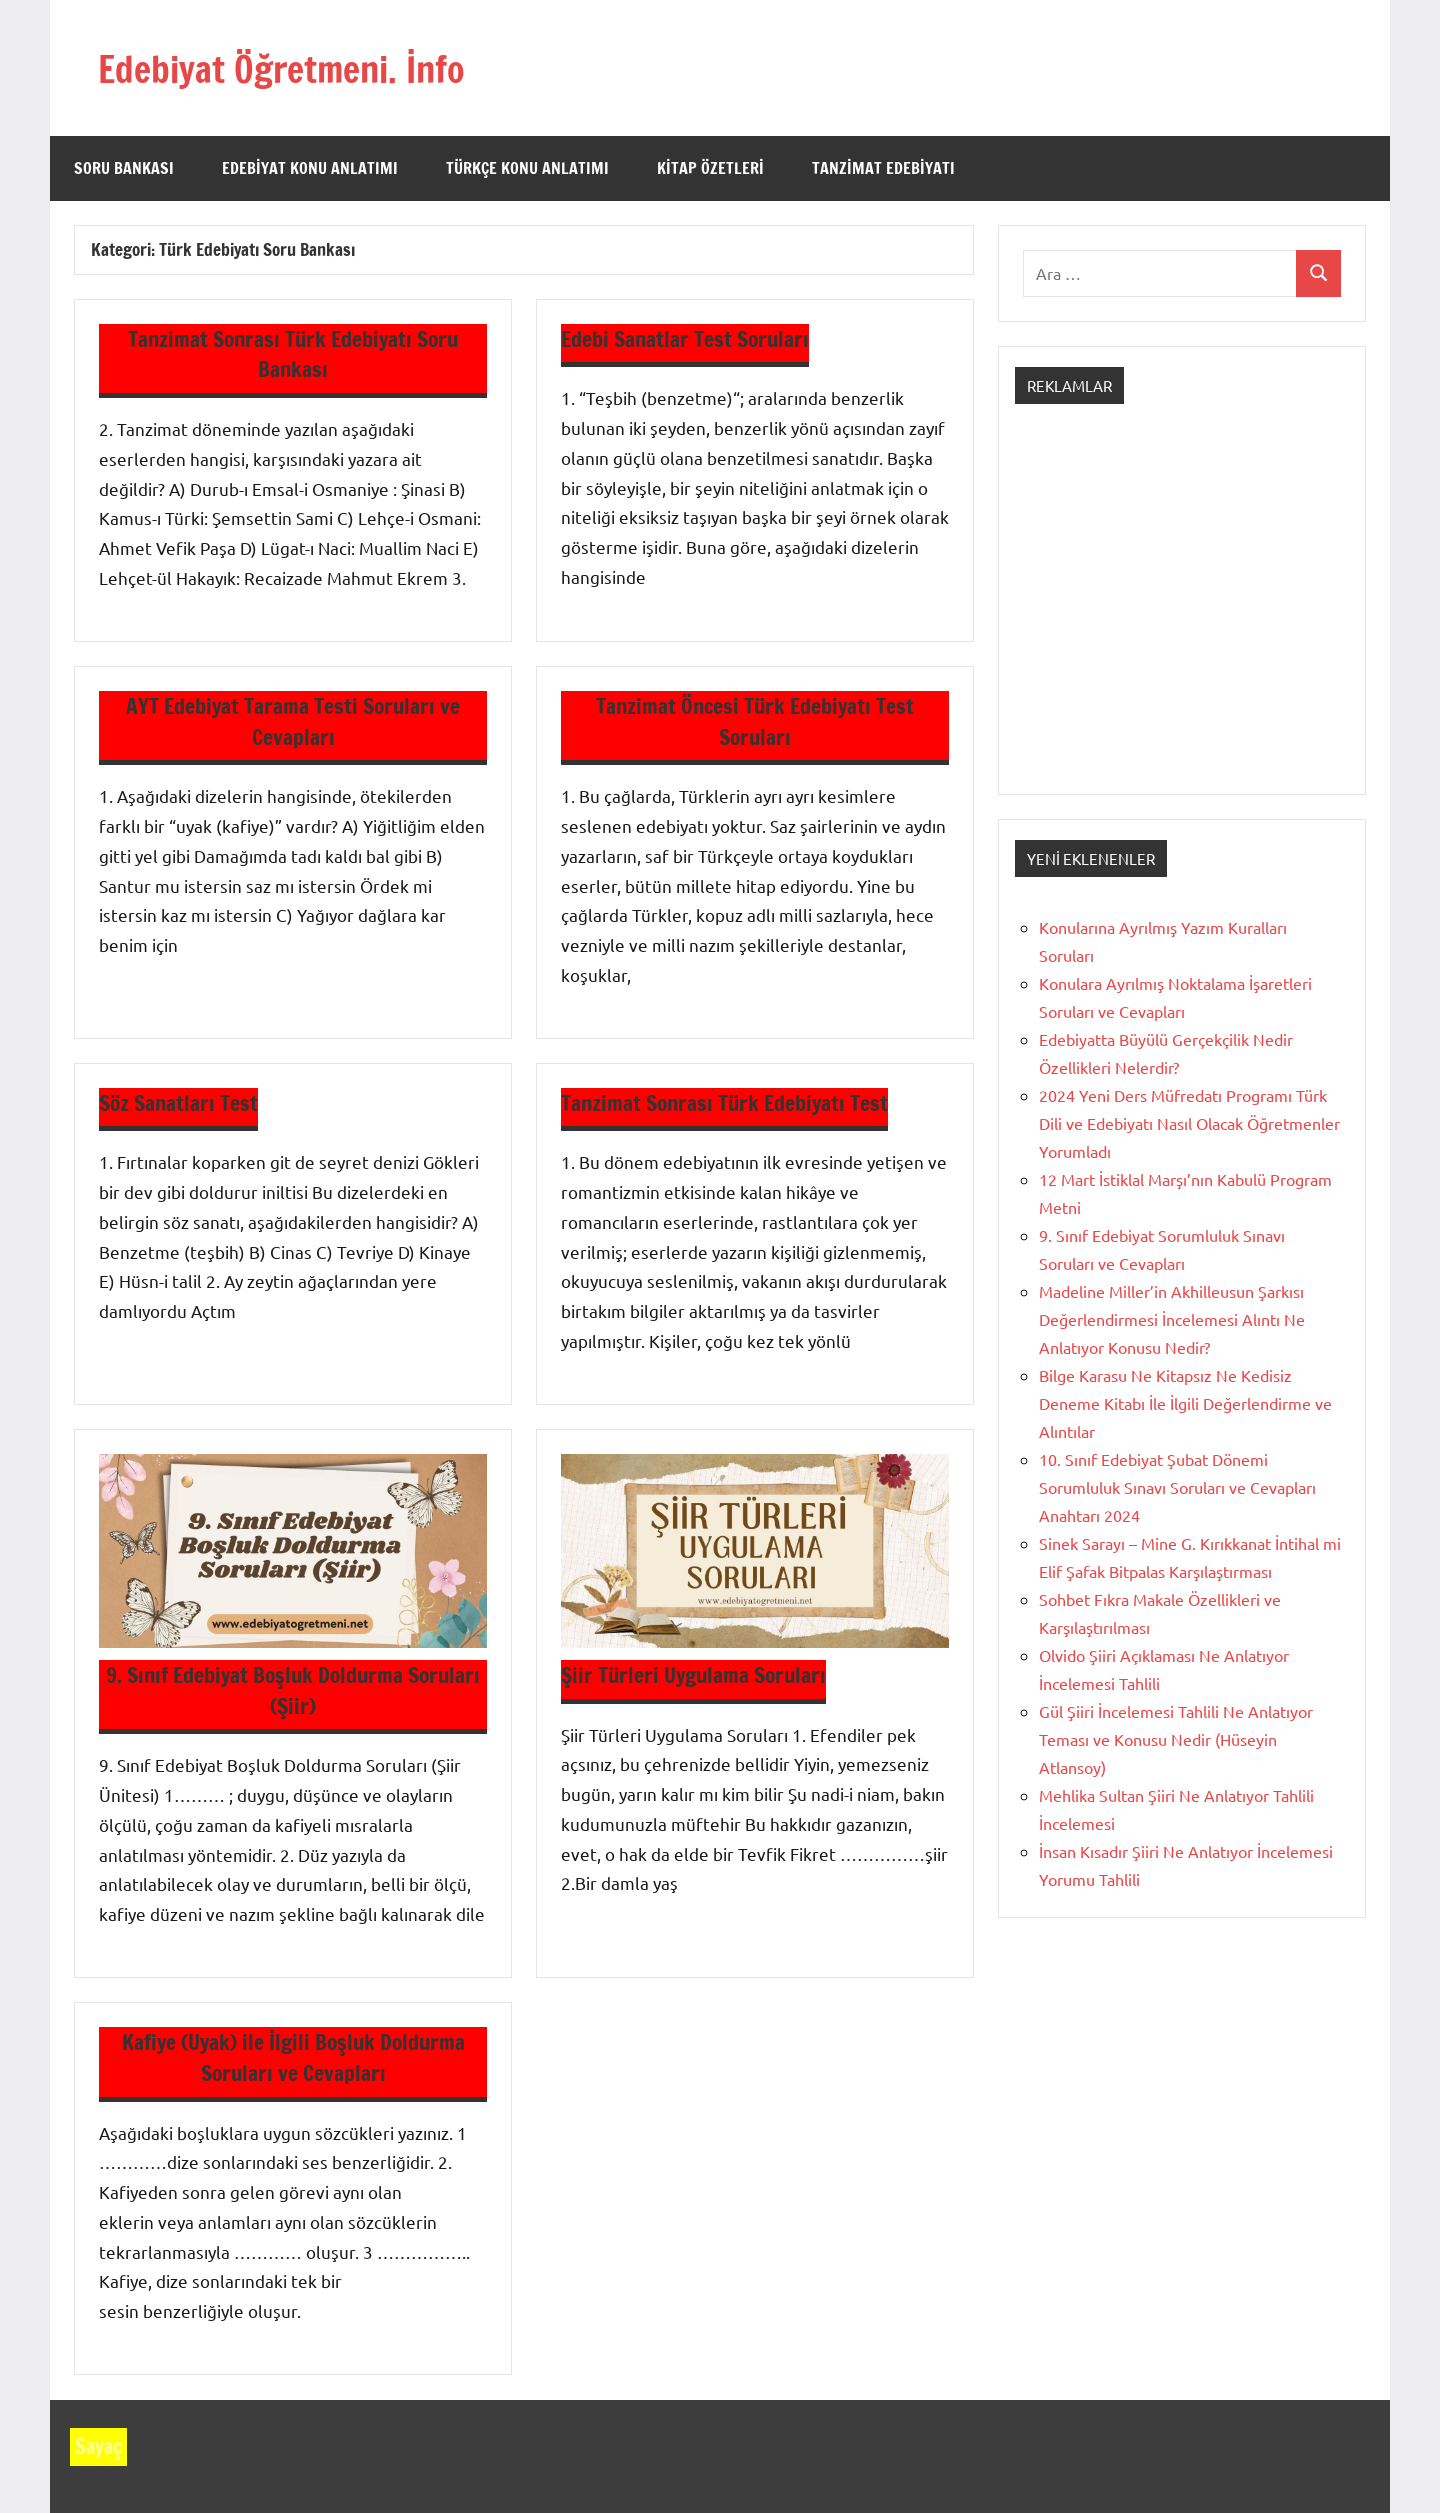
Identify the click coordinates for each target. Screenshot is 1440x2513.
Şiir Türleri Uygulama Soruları (698, 1674)
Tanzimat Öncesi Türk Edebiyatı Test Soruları (755, 721)
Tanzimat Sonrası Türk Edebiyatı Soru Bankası (293, 354)
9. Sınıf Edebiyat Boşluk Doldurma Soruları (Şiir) (293, 1690)
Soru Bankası (124, 168)
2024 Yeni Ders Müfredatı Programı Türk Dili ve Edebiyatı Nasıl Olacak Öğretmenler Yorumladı (1189, 1123)
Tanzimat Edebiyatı (883, 168)
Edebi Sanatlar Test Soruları (688, 338)
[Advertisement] (1182, 617)
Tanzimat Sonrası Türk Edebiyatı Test (729, 1102)
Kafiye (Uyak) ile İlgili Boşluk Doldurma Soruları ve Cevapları (293, 2057)
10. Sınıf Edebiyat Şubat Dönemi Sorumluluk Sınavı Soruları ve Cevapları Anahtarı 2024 (1177, 1487)
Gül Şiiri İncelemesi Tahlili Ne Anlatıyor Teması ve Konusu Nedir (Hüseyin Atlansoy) (1176, 1739)
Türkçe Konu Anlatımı (527, 168)
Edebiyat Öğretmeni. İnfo (303, 67)
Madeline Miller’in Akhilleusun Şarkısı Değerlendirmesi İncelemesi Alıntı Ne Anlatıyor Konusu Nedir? (1172, 1319)
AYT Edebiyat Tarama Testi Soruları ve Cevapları (293, 721)
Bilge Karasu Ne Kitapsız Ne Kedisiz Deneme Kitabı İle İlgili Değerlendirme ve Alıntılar (1185, 1403)
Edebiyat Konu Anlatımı (310, 168)
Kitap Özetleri (710, 168)
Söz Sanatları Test (181, 1102)
